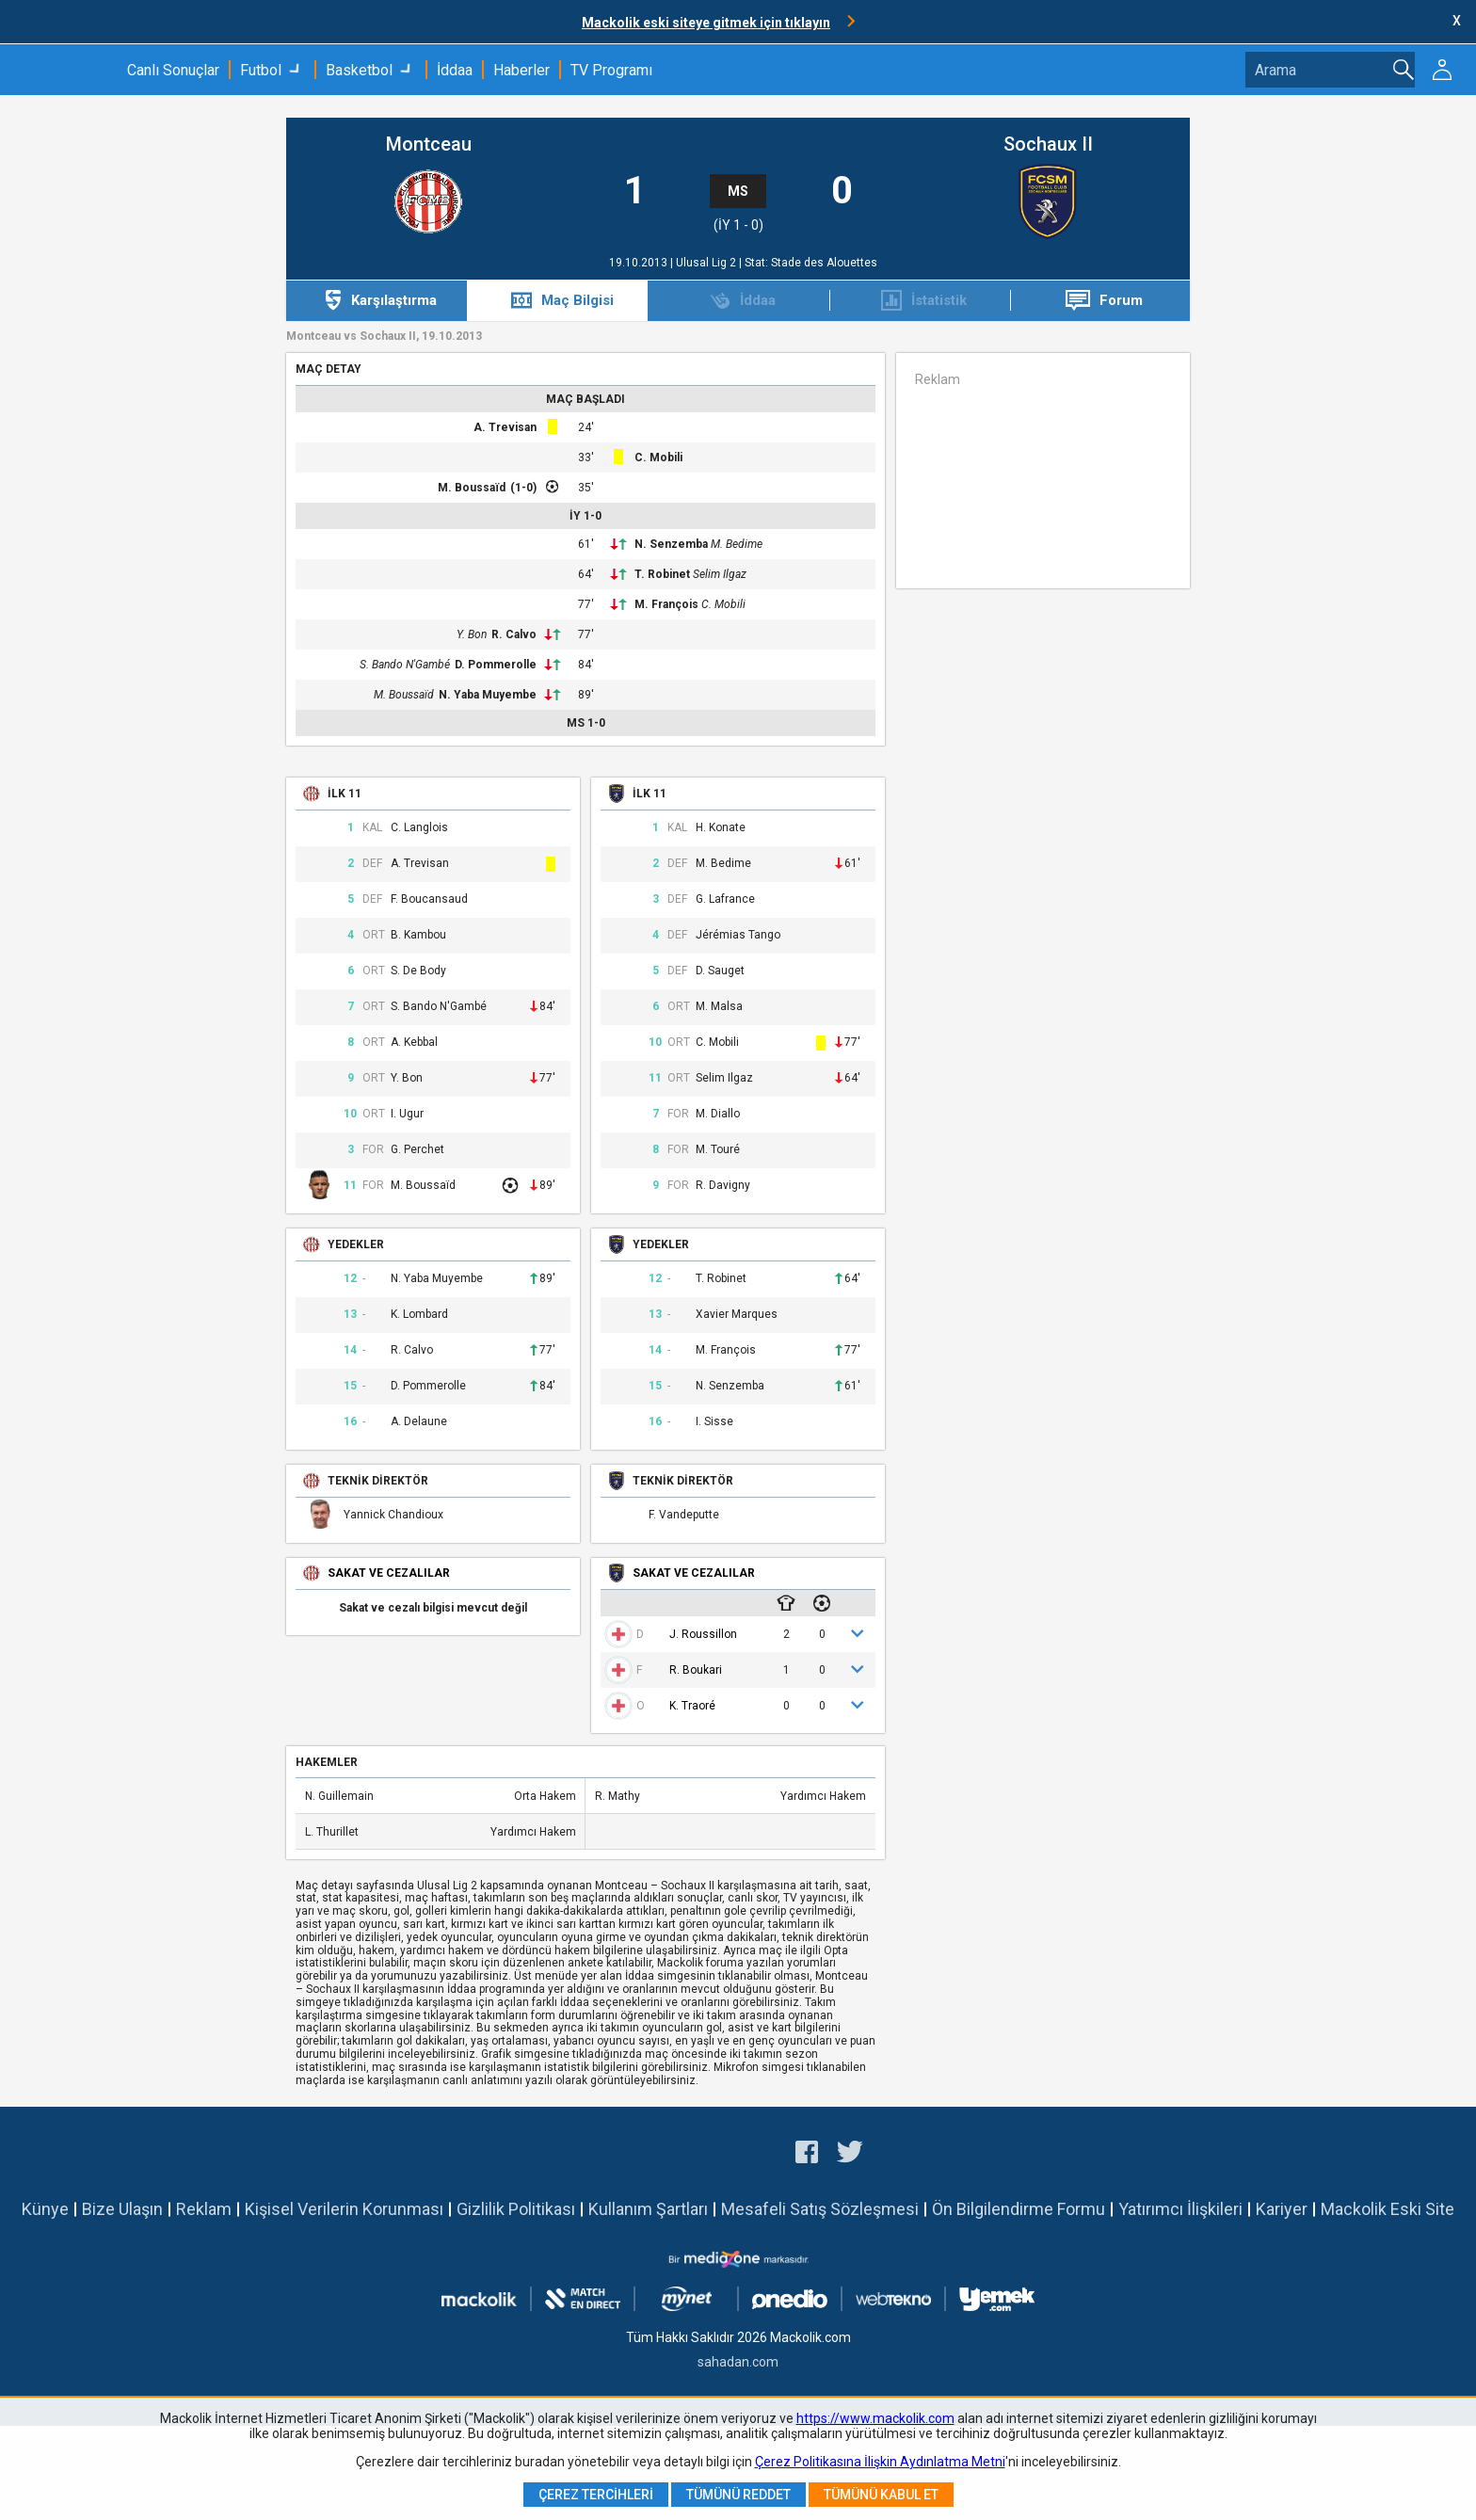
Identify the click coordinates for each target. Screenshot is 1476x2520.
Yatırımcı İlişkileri (1180, 2209)
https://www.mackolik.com (875, 2418)
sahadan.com (738, 2361)
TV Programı (611, 70)
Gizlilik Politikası (516, 2209)
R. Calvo (514, 634)
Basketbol (359, 70)
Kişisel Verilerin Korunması (344, 2209)
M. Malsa (719, 1007)
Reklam (204, 2209)
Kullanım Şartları (648, 2209)
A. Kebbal (414, 1042)
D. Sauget (720, 971)
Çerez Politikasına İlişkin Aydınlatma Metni (880, 2461)
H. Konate (721, 828)
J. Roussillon (703, 1634)
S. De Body (418, 971)
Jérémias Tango (738, 935)
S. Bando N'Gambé (405, 664)
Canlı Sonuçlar (173, 70)
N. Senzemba (671, 544)
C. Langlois (419, 828)
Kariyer (1282, 2209)
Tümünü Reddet (738, 2494)
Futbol (260, 70)
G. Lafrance (725, 899)
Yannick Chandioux (393, 1515)
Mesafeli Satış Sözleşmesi (820, 2209)
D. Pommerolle (496, 664)
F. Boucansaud (429, 899)
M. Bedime (736, 544)
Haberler (521, 70)
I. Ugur (407, 1114)
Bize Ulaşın (122, 2209)
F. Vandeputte (684, 1515)
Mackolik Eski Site (1387, 2209)
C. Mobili (658, 457)
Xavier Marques (737, 1314)
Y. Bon (472, 634)
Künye (45, 2209)
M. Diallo (718, 1114)
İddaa (455, 70)
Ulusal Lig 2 (707, 262)
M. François (666, 604)
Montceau (429, 144)
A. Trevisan (505, 427)
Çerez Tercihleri (595, 2494)
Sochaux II (1048, 144)
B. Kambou (418, 935)
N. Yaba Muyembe (488, 694)
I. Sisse (714, 1422)
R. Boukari (695, 1670)
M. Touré (718, 1150)
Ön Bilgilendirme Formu (1018, 2209)
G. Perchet (417, 1150)
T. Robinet (662, 574)
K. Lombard (419, 1314)
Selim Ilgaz (719, 574)
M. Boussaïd (471, 487)
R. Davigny (723, 1186)
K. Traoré (692, 1705)
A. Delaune (419, 1422)
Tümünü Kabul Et (881, 2494)
